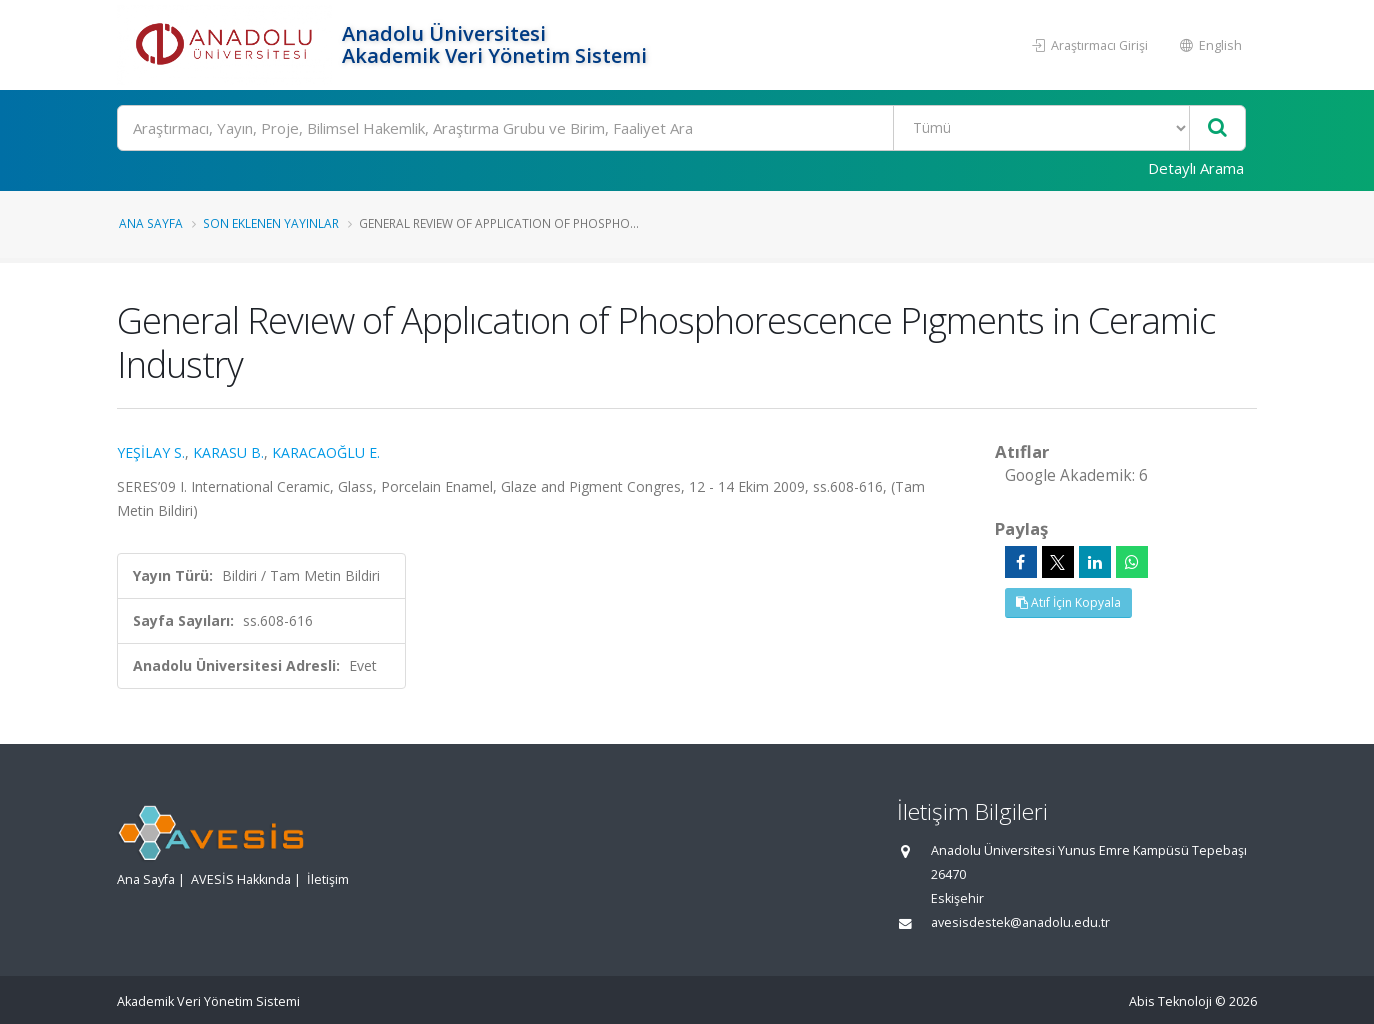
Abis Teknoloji (1170, 1001)
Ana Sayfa (151, 223)
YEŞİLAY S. (151, 452)
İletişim (328, 879)
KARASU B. (228, 452)
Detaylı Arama (1196, 168)
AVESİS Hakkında (241, 879)
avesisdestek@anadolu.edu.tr (1020, 922)
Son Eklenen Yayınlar (271, 223)
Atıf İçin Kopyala (1068, 602)
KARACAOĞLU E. (326, 452)
